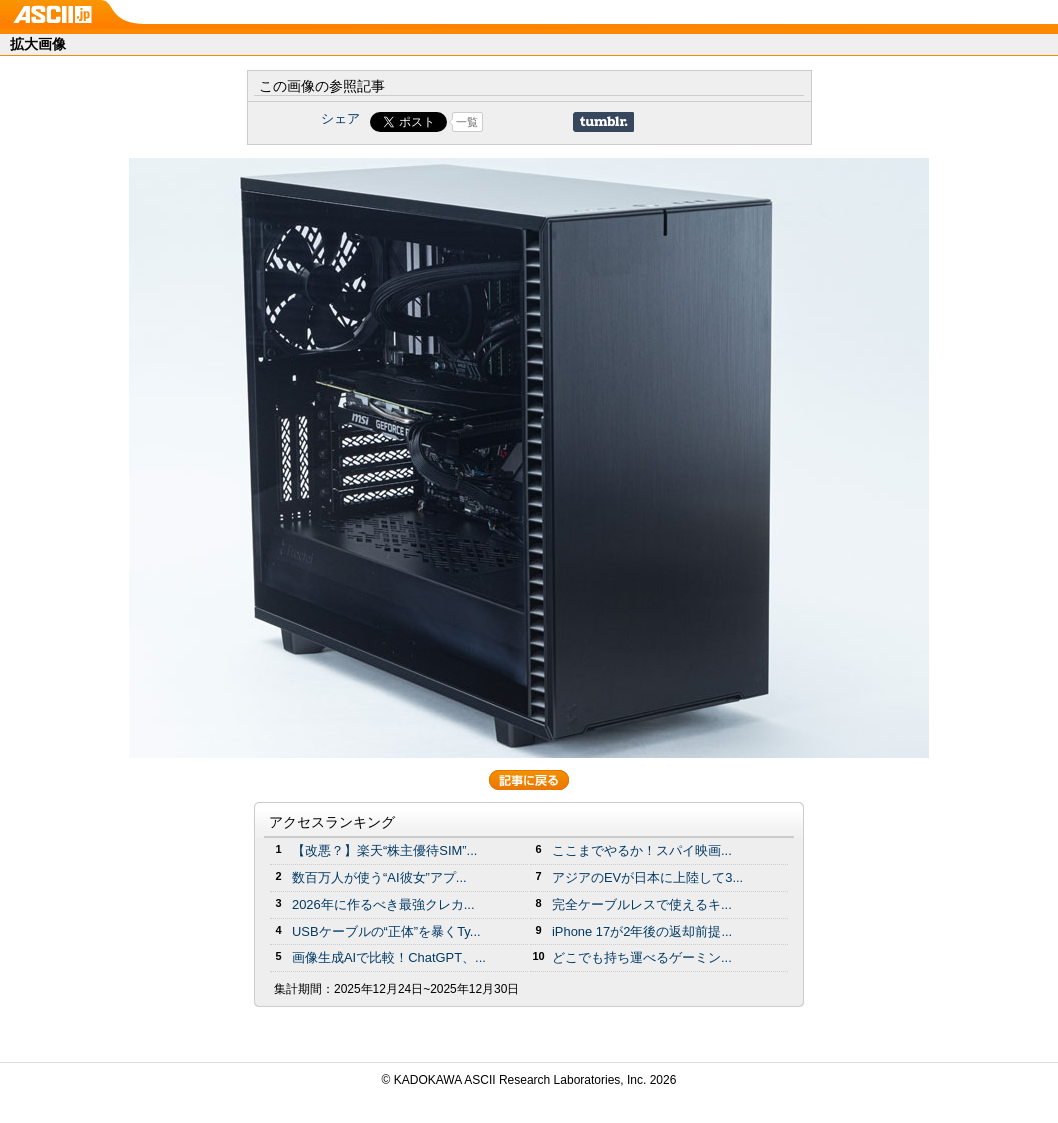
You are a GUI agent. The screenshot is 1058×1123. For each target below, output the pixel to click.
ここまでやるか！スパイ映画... (642, 850)
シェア (340, 118)
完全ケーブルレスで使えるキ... (642, 904)
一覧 (467, 122)
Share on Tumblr (603, 122)
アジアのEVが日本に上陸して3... (647, 877)
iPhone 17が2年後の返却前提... (642, 931)
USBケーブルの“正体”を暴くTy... (386, 931)
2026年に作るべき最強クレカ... (383, 904)
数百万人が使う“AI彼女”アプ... (379, 877)
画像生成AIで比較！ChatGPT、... (389, 957)
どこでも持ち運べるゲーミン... (642, 957)
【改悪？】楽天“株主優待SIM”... (384, 850)
